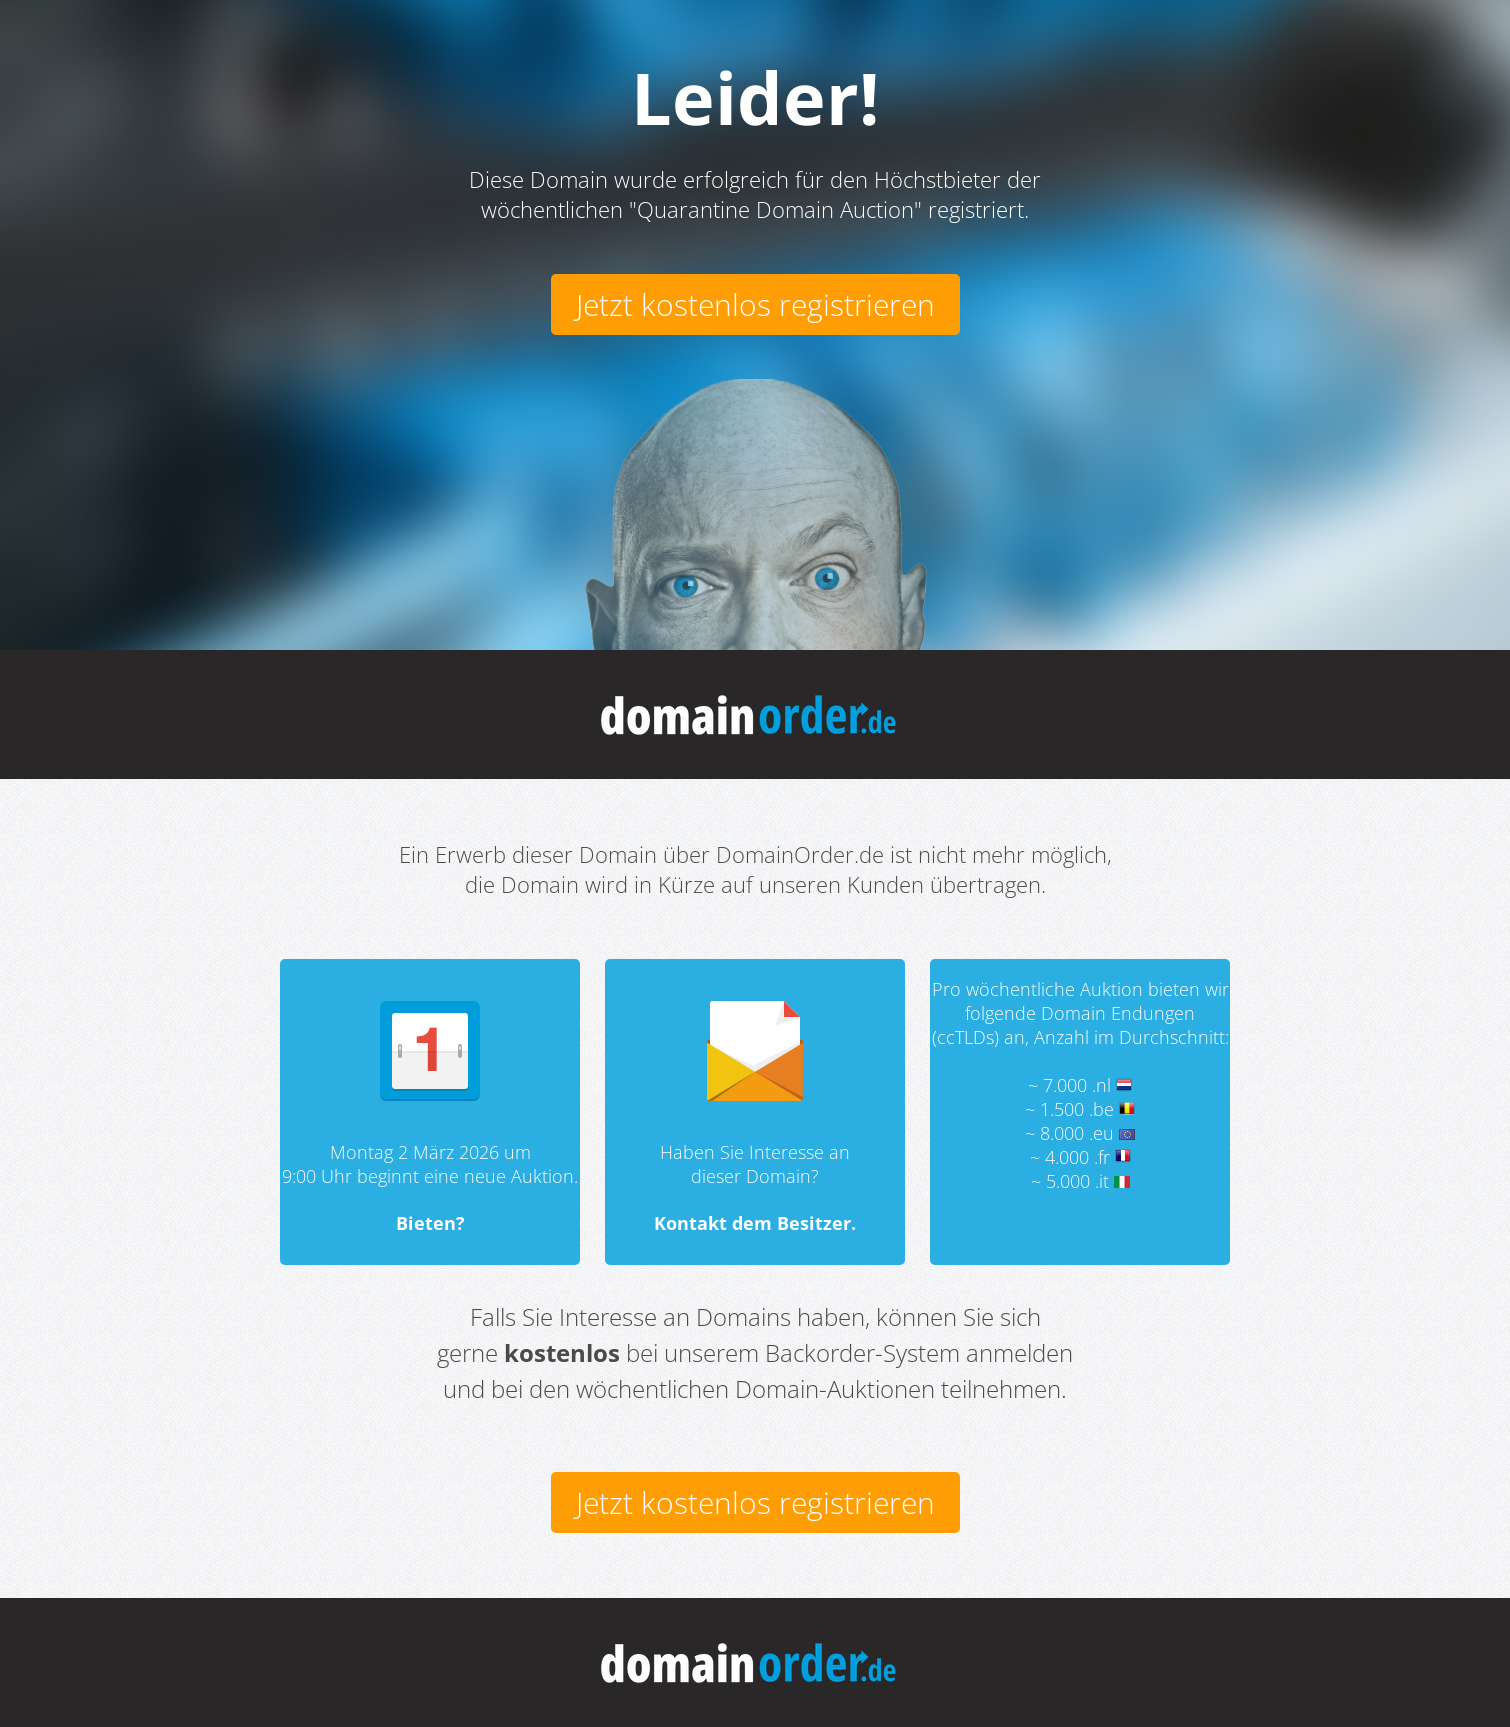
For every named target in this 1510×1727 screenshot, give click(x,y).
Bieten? (430, 1223)
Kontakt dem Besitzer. (755, 1223)
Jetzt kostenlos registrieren (755, 304)
